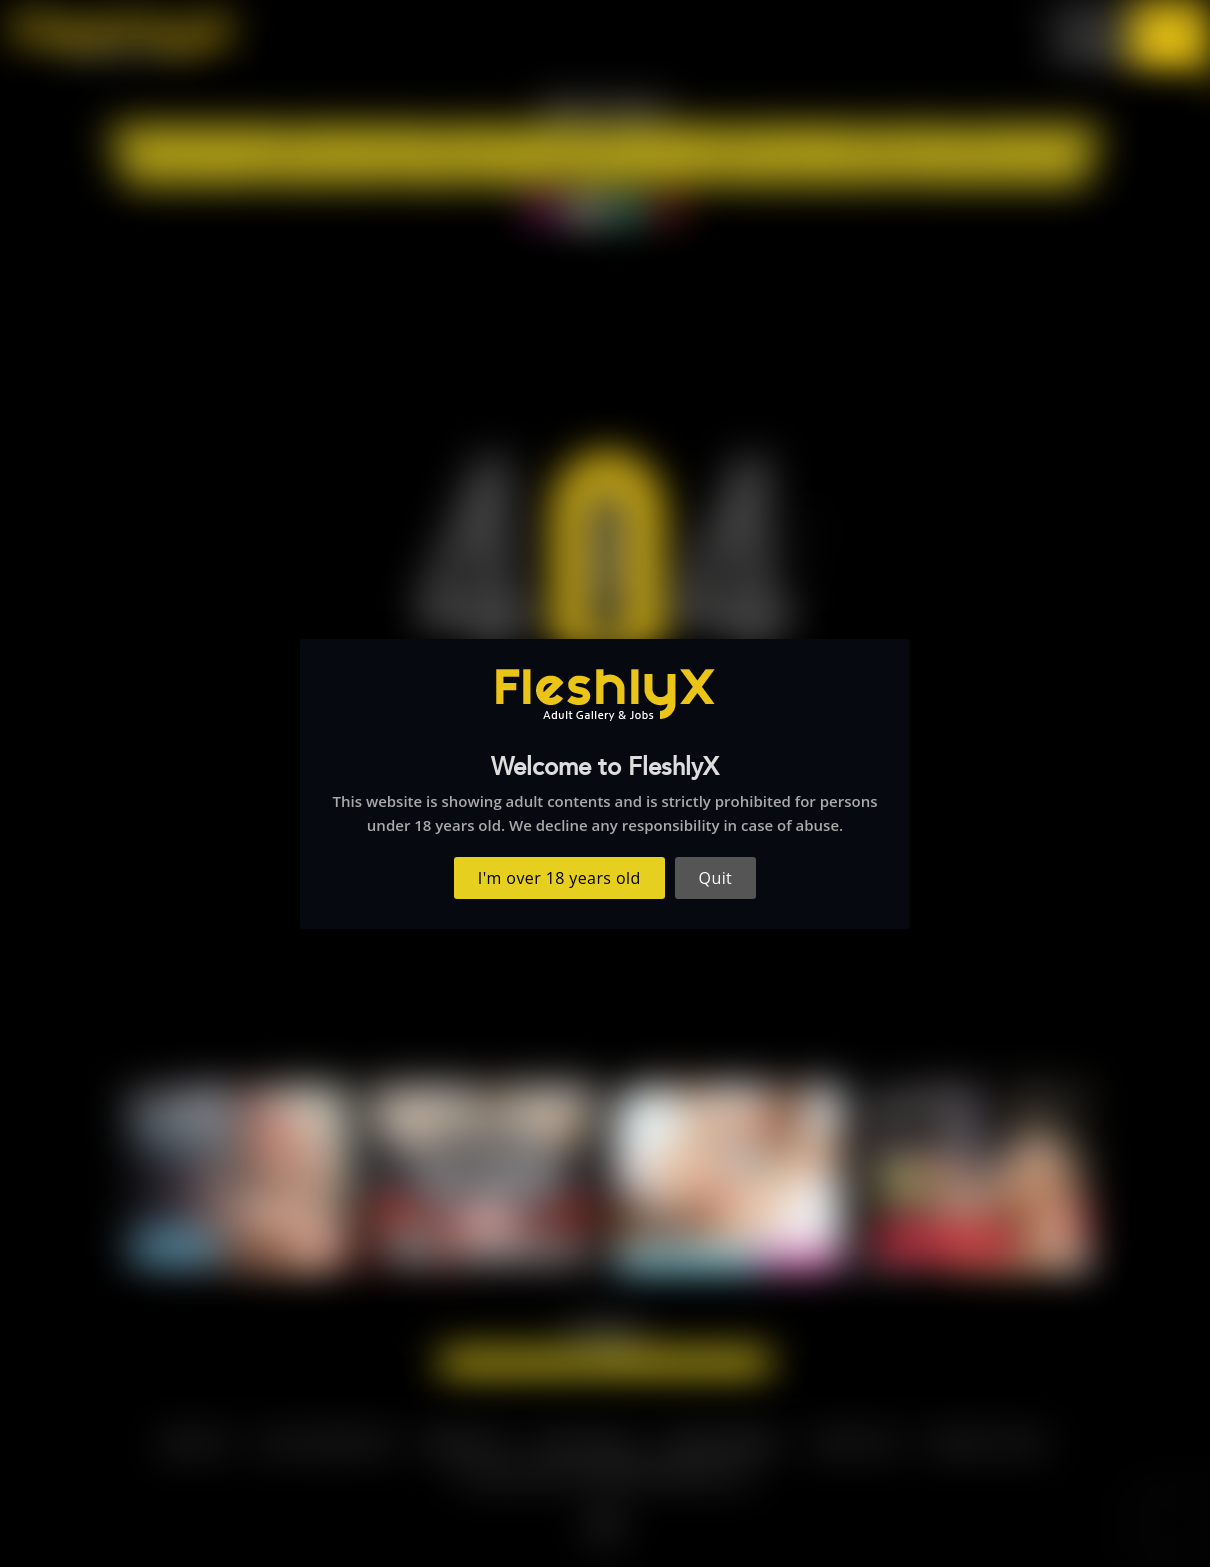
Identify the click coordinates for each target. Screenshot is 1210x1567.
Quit (716, 878)
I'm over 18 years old (559, 878)
